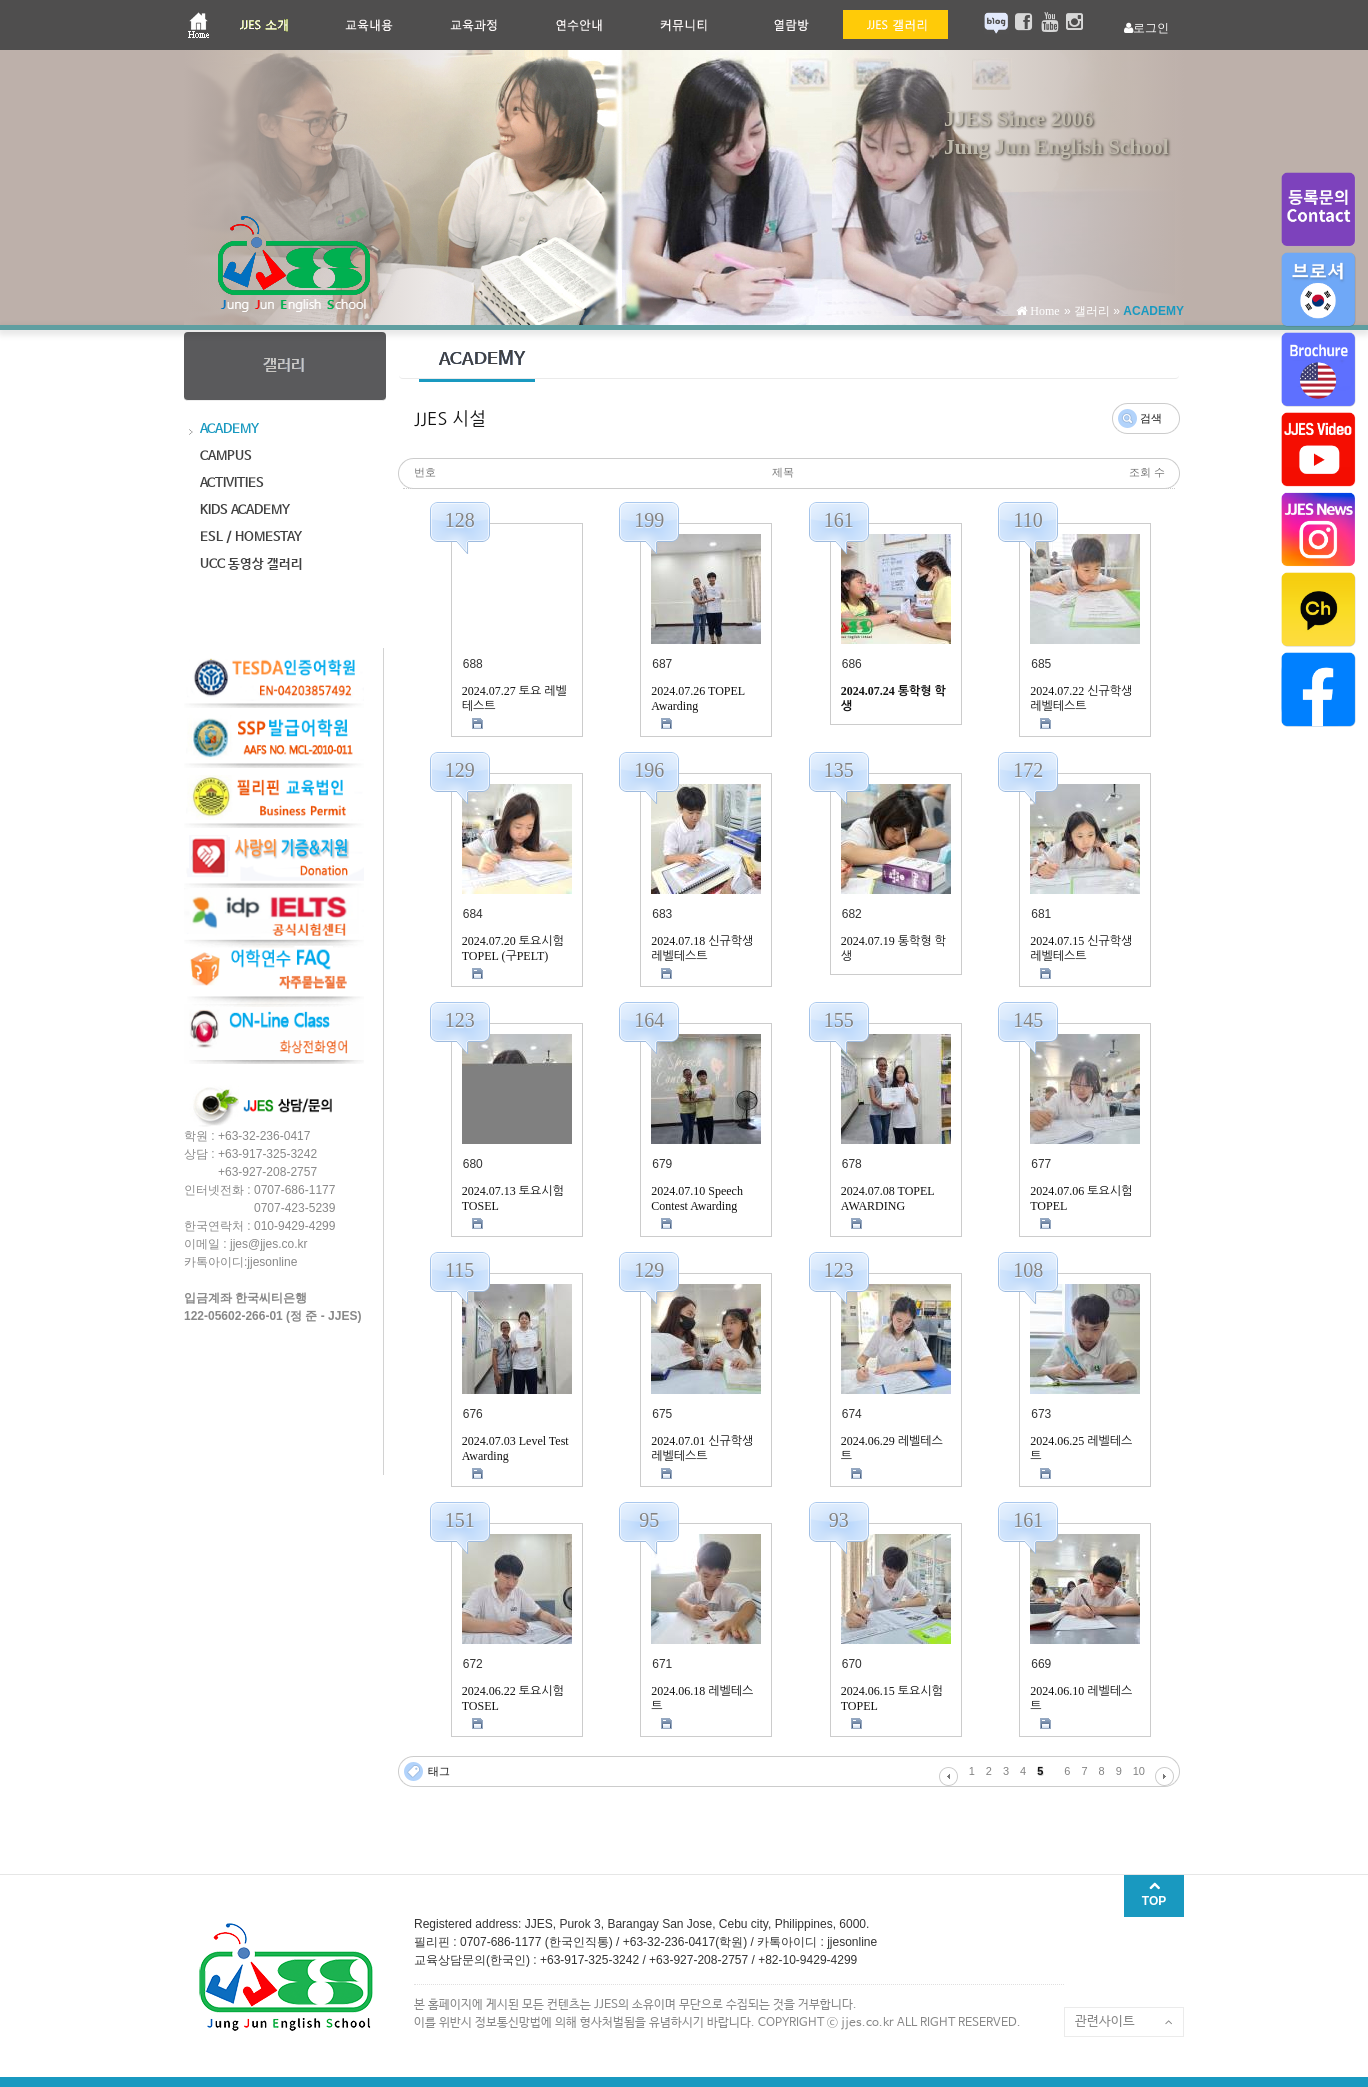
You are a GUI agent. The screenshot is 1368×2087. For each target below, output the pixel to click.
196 (649, 770)
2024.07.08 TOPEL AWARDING (887, 1198)
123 (460, 1020)
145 (1028, 1020)
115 (459, 1270)
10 (1139, 1771)
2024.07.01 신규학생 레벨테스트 (702, 1448)
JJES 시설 (450, 419)
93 (839, 1520)
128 (460, 520)
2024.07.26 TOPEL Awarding (697, 698)
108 (1028, 1270)
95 (649, 1520)
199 (649, 520)
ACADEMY (1153, 311)
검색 (1151, 418)
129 (460, 770)
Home (1043, 311)
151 (460, 1520)
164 (649, 1020)
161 (839, 520)
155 (839, 1020)
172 (1028, 770)
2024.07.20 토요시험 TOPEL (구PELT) (513, 948)
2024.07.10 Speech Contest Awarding (697, 1198)
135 (839, 770)
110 (1028, 520)
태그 (439, 1771)
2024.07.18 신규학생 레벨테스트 (702, 948)
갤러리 (1092, 311)
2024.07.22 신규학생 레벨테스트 (1081, 698)
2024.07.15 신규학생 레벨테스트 (1081, 948)
